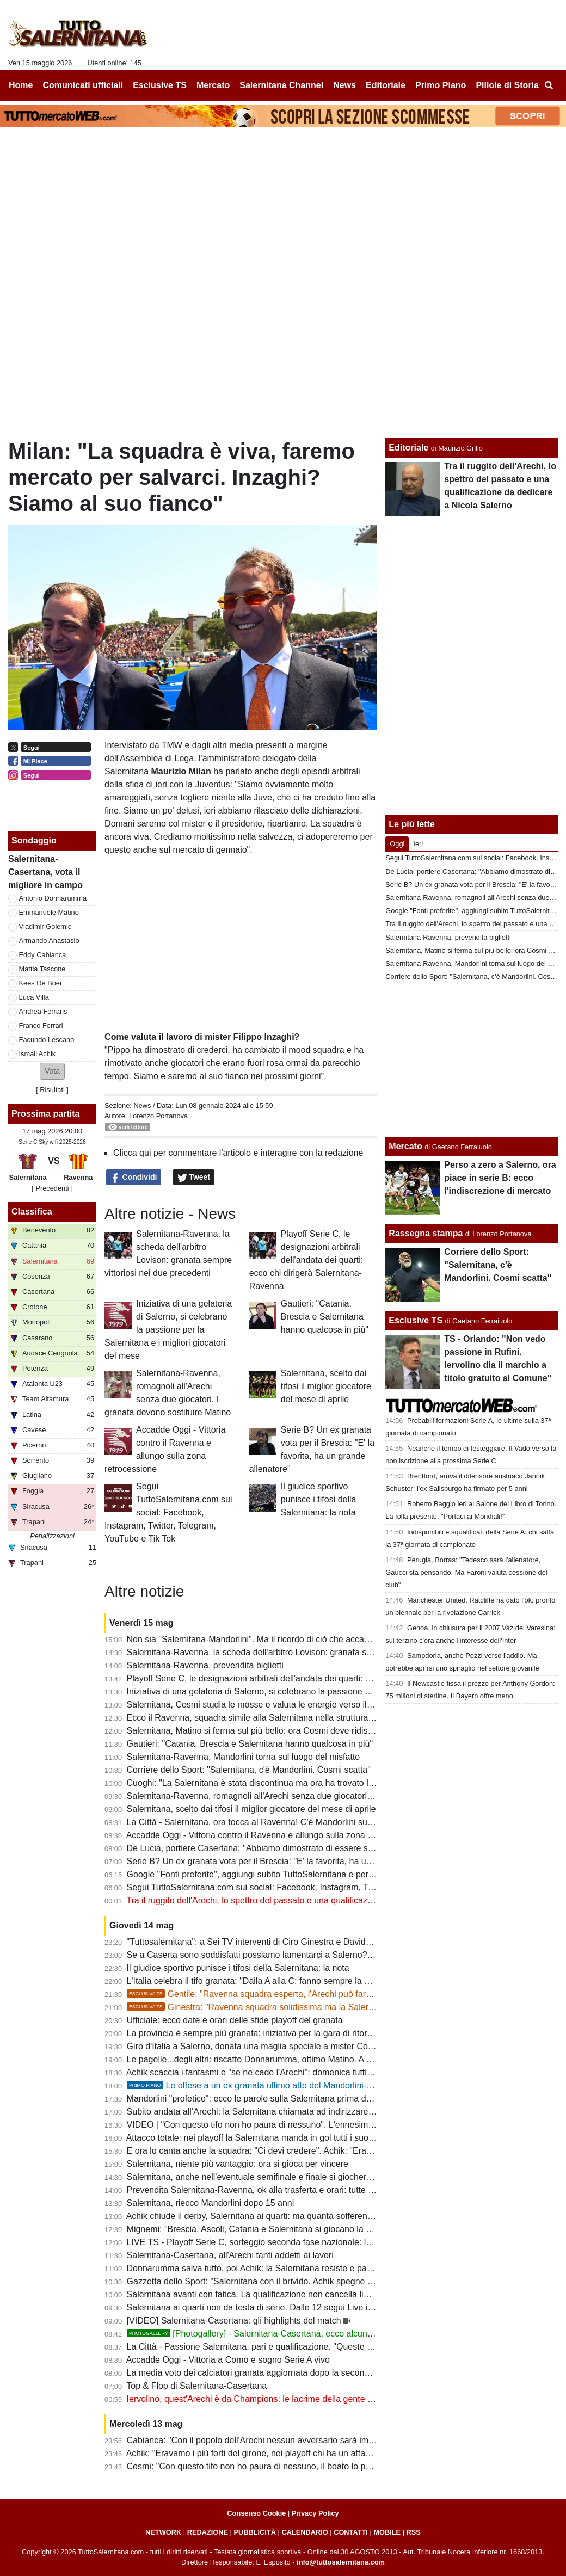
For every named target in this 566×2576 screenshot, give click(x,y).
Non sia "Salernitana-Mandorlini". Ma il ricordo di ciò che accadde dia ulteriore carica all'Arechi (308, 1639)
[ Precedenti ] (52, 1188)
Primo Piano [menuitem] (440, 85)
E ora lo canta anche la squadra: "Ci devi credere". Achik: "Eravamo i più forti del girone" (297, 2150)
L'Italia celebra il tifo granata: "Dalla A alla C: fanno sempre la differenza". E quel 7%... (292, 1981)
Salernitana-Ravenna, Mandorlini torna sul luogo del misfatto (243, 1756)
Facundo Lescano (47, 1040)
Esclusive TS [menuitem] (160, 85)
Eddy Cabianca (42, 955)
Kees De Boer (41, 983)
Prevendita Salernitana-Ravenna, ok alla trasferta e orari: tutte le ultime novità (277, 2190)
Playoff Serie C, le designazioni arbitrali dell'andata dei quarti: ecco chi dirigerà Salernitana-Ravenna (306, 1260)
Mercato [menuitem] (213, 85)
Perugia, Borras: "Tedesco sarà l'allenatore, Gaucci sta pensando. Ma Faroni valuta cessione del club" (466, 1572)
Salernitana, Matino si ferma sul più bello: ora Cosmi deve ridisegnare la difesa (278, 1730)
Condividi (133, 1177)
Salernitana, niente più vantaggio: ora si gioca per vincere (237, 2163)
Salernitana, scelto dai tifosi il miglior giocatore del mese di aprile (326, 1386)
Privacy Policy (315, 2513)
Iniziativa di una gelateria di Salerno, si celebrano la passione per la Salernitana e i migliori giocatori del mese (168, 1329)
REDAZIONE (207, 2532)
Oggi (397, 844)
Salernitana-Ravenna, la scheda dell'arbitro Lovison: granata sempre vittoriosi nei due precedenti (313, 1652)
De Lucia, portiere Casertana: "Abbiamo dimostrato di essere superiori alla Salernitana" (295, 1848)
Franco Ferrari (41, 1025)
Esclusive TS (415, 1320)
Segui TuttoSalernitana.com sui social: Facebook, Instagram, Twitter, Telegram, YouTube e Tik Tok (168, 1512)
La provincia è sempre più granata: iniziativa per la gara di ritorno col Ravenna (277, 2033)
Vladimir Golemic (45, 926)
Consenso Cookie (256, 2513)
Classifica (31, 1211)
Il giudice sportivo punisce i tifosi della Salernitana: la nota (318, 1499)
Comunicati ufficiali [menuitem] (83, 85)
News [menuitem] (344, 85)
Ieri (418, 844)
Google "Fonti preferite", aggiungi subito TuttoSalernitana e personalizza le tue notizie (292, 1874)
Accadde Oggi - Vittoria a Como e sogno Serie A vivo (228, 2359)
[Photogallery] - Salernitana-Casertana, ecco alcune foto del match (278, 2333)
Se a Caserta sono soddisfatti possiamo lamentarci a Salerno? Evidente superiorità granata (303, 1954)
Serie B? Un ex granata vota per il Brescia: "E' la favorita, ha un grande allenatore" (286, 1861)
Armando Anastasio (49, 940)
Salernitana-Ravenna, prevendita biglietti (205, 1665)
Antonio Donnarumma (53, 898)
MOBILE (387, 2532)
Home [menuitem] (21, 85)
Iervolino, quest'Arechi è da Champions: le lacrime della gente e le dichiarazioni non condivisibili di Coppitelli (335, 2399)
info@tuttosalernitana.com (341, 2562)
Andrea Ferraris (43, 1011)
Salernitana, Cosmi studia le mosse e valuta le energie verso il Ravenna (265, 1704)
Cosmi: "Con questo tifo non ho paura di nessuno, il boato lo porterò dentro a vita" (284, 2466)
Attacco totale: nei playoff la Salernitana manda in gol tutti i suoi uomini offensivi (279, 2137)
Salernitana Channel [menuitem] (281, 85)
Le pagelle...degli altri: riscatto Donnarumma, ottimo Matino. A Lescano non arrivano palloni (302, 2059)
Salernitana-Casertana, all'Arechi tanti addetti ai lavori (230, 2255)
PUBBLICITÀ (254, 2532)
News (142, 1105)
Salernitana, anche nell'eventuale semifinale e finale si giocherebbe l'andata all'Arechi (291, 2176)
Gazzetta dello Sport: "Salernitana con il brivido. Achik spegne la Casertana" (273, 2281)
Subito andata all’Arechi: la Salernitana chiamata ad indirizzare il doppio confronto (284, 2111)
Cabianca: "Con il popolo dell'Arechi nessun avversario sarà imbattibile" (264, 2440)
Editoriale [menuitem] (385, 85)
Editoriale (408, 447)
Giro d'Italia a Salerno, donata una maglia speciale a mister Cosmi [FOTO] (270, 2046)
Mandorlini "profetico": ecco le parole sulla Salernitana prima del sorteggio (269, 2098)
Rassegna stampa (426, 1233)
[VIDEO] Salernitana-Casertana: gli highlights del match (234, 2320)
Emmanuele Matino (49, 912)
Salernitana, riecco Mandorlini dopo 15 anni (210, 2203)
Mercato (405, 1146)
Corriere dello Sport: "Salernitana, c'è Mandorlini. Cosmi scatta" (249, 1769)
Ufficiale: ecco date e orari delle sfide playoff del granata (235, 2020)
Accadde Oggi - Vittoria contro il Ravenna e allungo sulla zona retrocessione (273, 1835)
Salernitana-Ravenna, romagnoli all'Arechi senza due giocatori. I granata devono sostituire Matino (315, 1796)
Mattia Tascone (42, 969)
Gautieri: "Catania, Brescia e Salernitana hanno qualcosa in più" (324, 1316)
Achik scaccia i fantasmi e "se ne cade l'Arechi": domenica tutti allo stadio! (268, 2072)
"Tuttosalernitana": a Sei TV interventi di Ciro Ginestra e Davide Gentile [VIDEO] (281, 1941)
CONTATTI (351, 2532)
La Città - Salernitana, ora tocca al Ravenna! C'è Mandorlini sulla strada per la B (281, 1822)
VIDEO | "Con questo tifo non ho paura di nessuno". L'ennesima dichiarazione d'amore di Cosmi (312, 2124)
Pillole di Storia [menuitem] (507, 85)
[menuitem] (548, 85)
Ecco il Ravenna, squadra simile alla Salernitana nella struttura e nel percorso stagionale (297, 1717)
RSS (414, 2532)
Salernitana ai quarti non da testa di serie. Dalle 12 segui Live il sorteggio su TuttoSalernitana (306, 2307)
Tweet (194, 1177)
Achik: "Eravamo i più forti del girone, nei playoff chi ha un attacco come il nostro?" (285, 2453)
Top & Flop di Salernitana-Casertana (196, 2385)
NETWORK (163, 2532)
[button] (52, 1071)
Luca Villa (34, 997)
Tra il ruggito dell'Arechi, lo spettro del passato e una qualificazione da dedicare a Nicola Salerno (312, 1900)
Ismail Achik (37, 1054)
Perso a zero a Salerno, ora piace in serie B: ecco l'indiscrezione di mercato (500, 1177)
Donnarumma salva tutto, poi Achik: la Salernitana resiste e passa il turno (268, 2268)
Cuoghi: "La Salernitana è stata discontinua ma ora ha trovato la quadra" (266, 1783)
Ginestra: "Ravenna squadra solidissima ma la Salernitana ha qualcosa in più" (297, 2007)
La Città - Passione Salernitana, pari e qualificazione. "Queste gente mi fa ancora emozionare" (308, 2346)
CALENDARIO (304, 2532)
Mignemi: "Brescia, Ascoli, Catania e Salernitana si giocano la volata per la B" (276, 2229)
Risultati (52, 1090)
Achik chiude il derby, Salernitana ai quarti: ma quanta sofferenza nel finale (270, 2216)
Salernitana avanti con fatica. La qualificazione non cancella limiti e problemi (273, 2294)
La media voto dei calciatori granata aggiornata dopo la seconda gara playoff (274, 2372)
